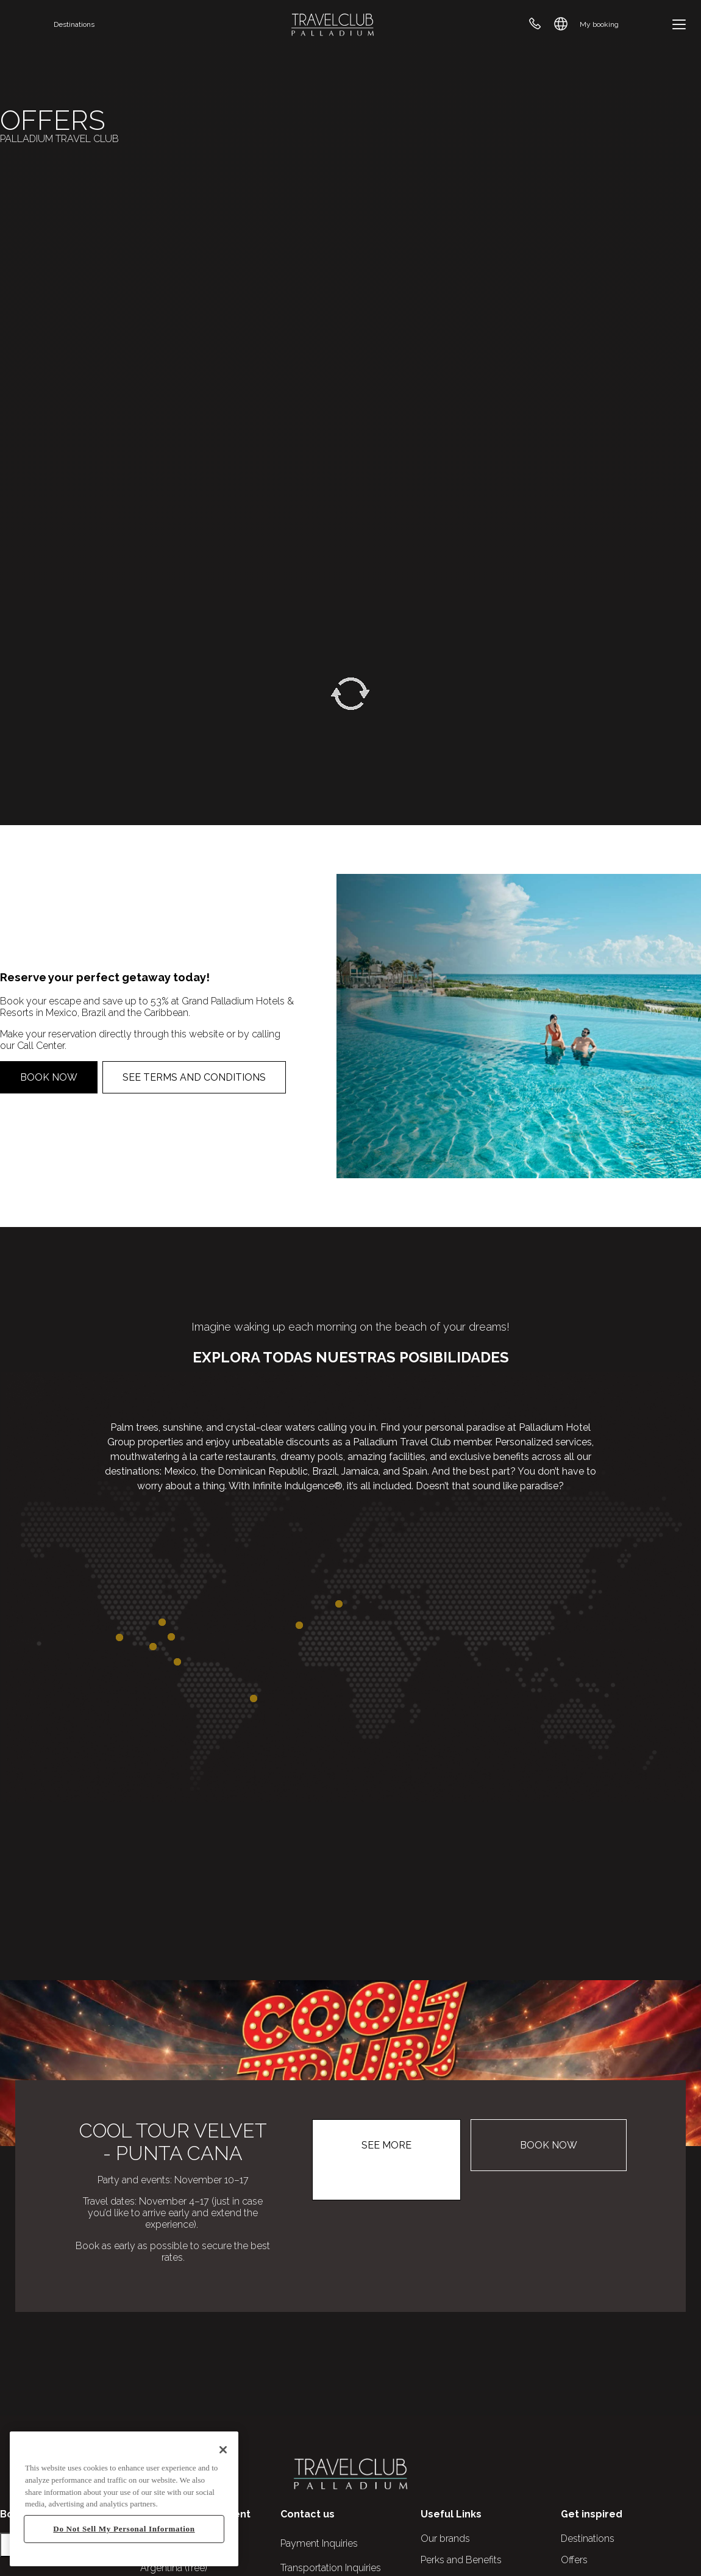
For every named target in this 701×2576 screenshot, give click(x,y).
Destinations (74, 24)
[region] (124, 2498)
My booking (599, 24)
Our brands (445, 2538)
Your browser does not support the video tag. (350, 305)
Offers (574, 2560)
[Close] (223, 2449)
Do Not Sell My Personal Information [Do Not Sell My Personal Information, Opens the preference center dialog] (123, 2528)
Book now (48, 1077)
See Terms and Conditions (194, 1077)
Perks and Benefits (461, 2560)
